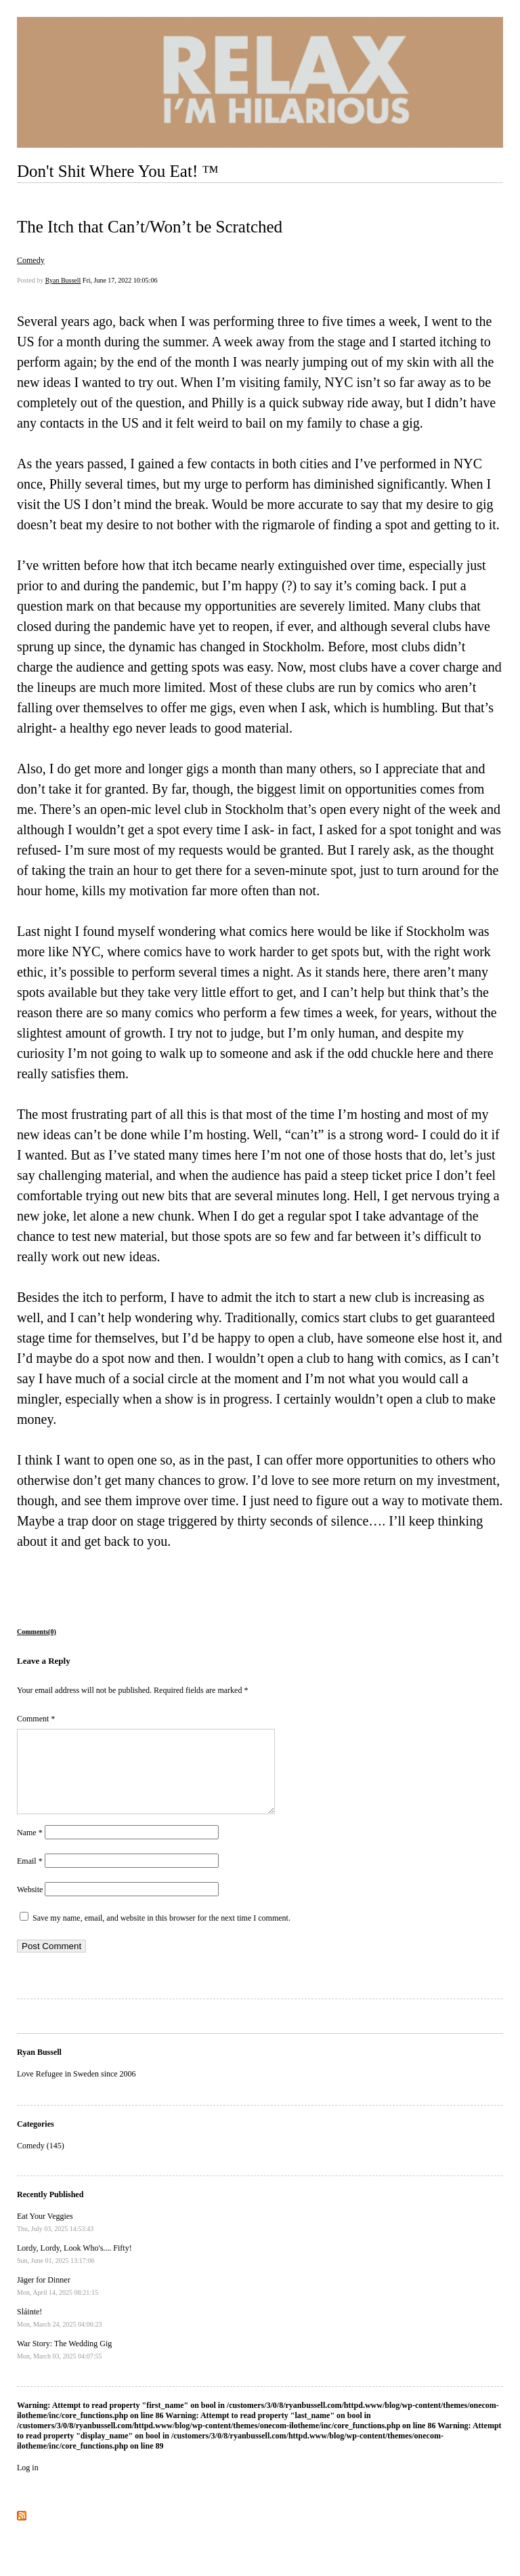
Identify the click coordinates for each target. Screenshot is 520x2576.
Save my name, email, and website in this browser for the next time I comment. (161, 1934)
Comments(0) (36, 1631)
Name (30, 1849)
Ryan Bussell (63, 280)
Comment (36, 1718)
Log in (28, 2484)
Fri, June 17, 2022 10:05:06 (120, 280)
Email (30, 1877)
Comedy (31, 260)
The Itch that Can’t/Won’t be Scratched (149, 227)
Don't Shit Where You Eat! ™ (118, 171)
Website (30, 1905)
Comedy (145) (40, 2162)
